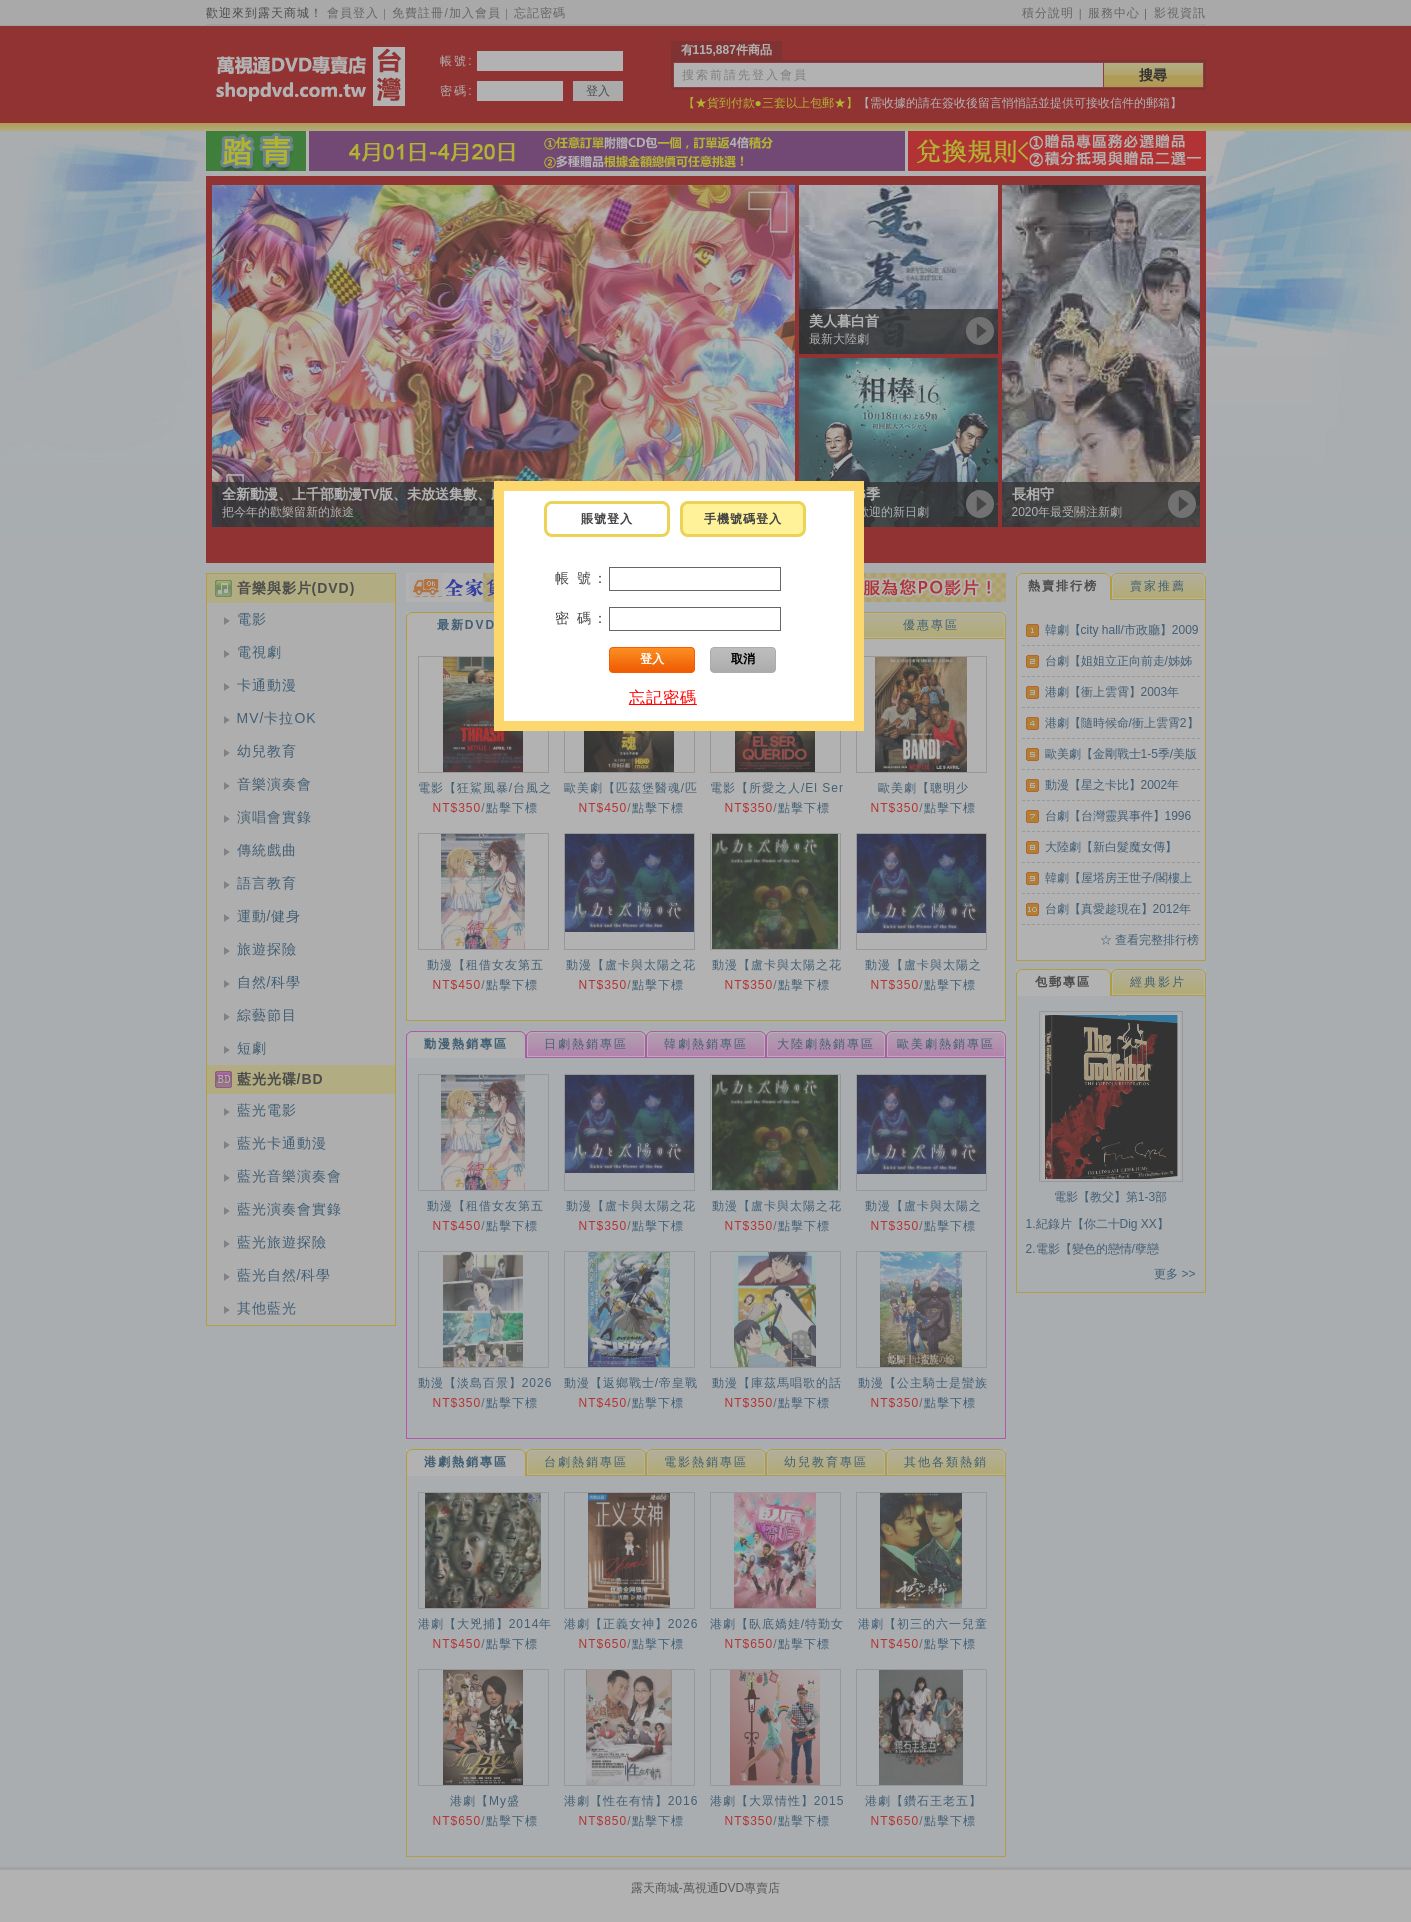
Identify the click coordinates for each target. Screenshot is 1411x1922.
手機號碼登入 (743, 519)
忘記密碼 (663, 697)
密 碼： (582, 618)
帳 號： (582, 578)
